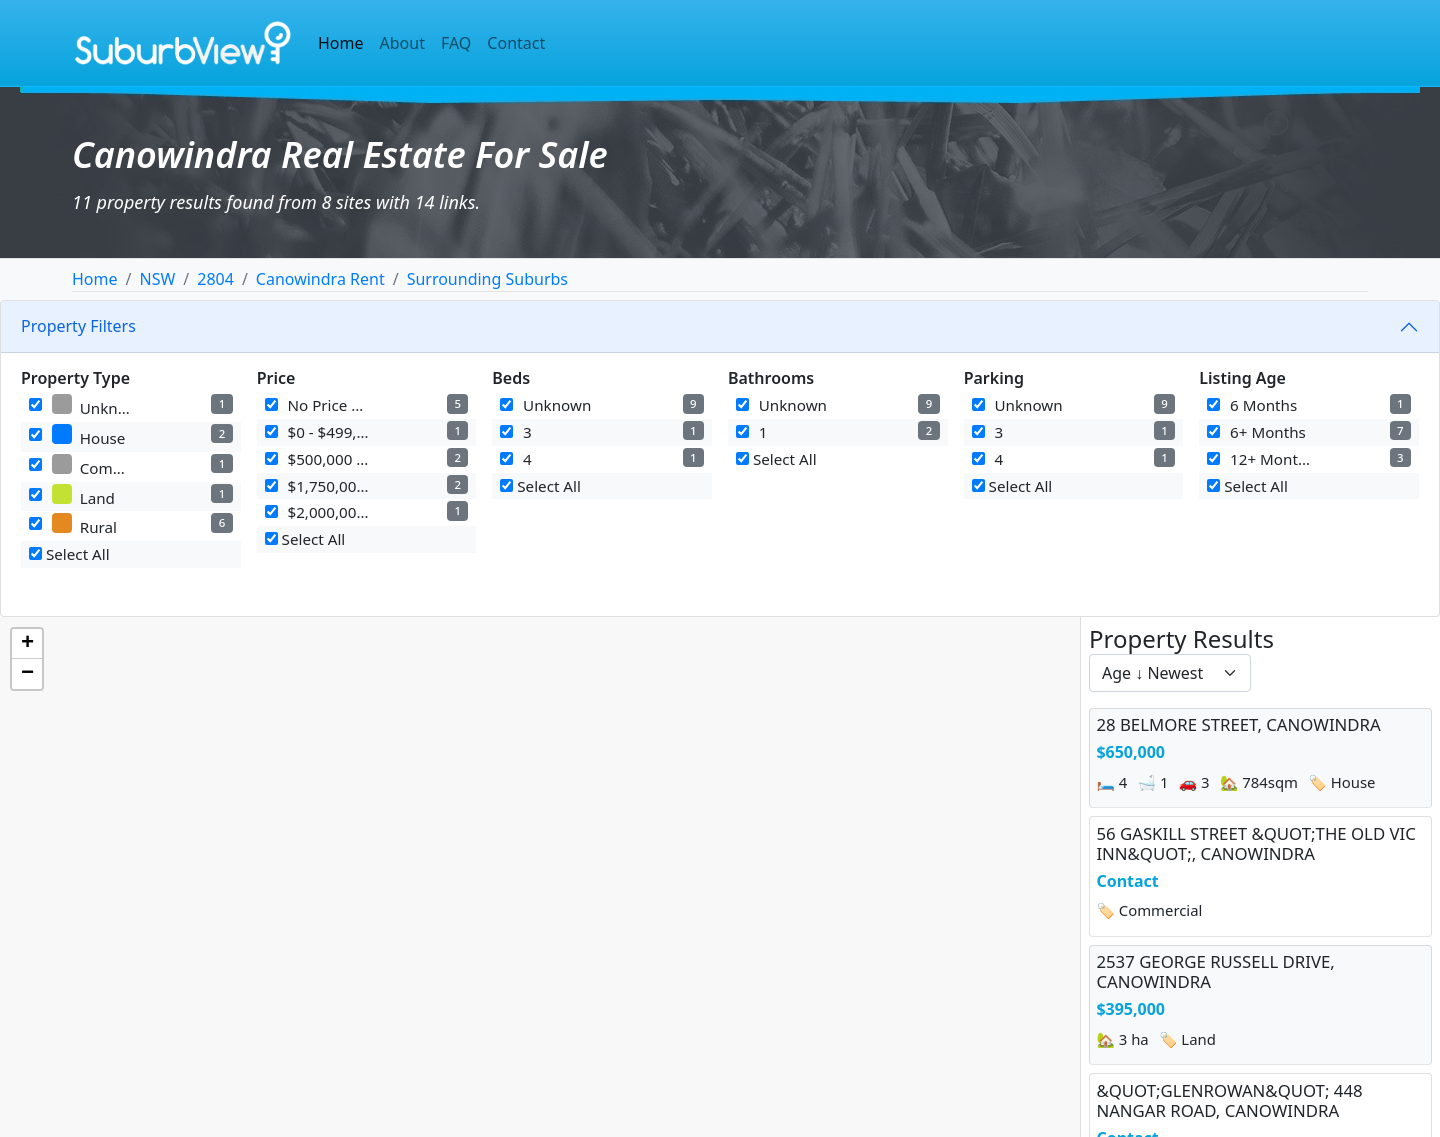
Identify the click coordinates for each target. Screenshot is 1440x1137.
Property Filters (78, 326)
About (402, 43)
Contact (516, 43)
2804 (215, 279)
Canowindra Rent (320, 279)
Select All (69, 554)
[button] (27, 644)
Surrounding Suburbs (487, 279)
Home (341, 43)
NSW (157, 279)
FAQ (456, 43)
